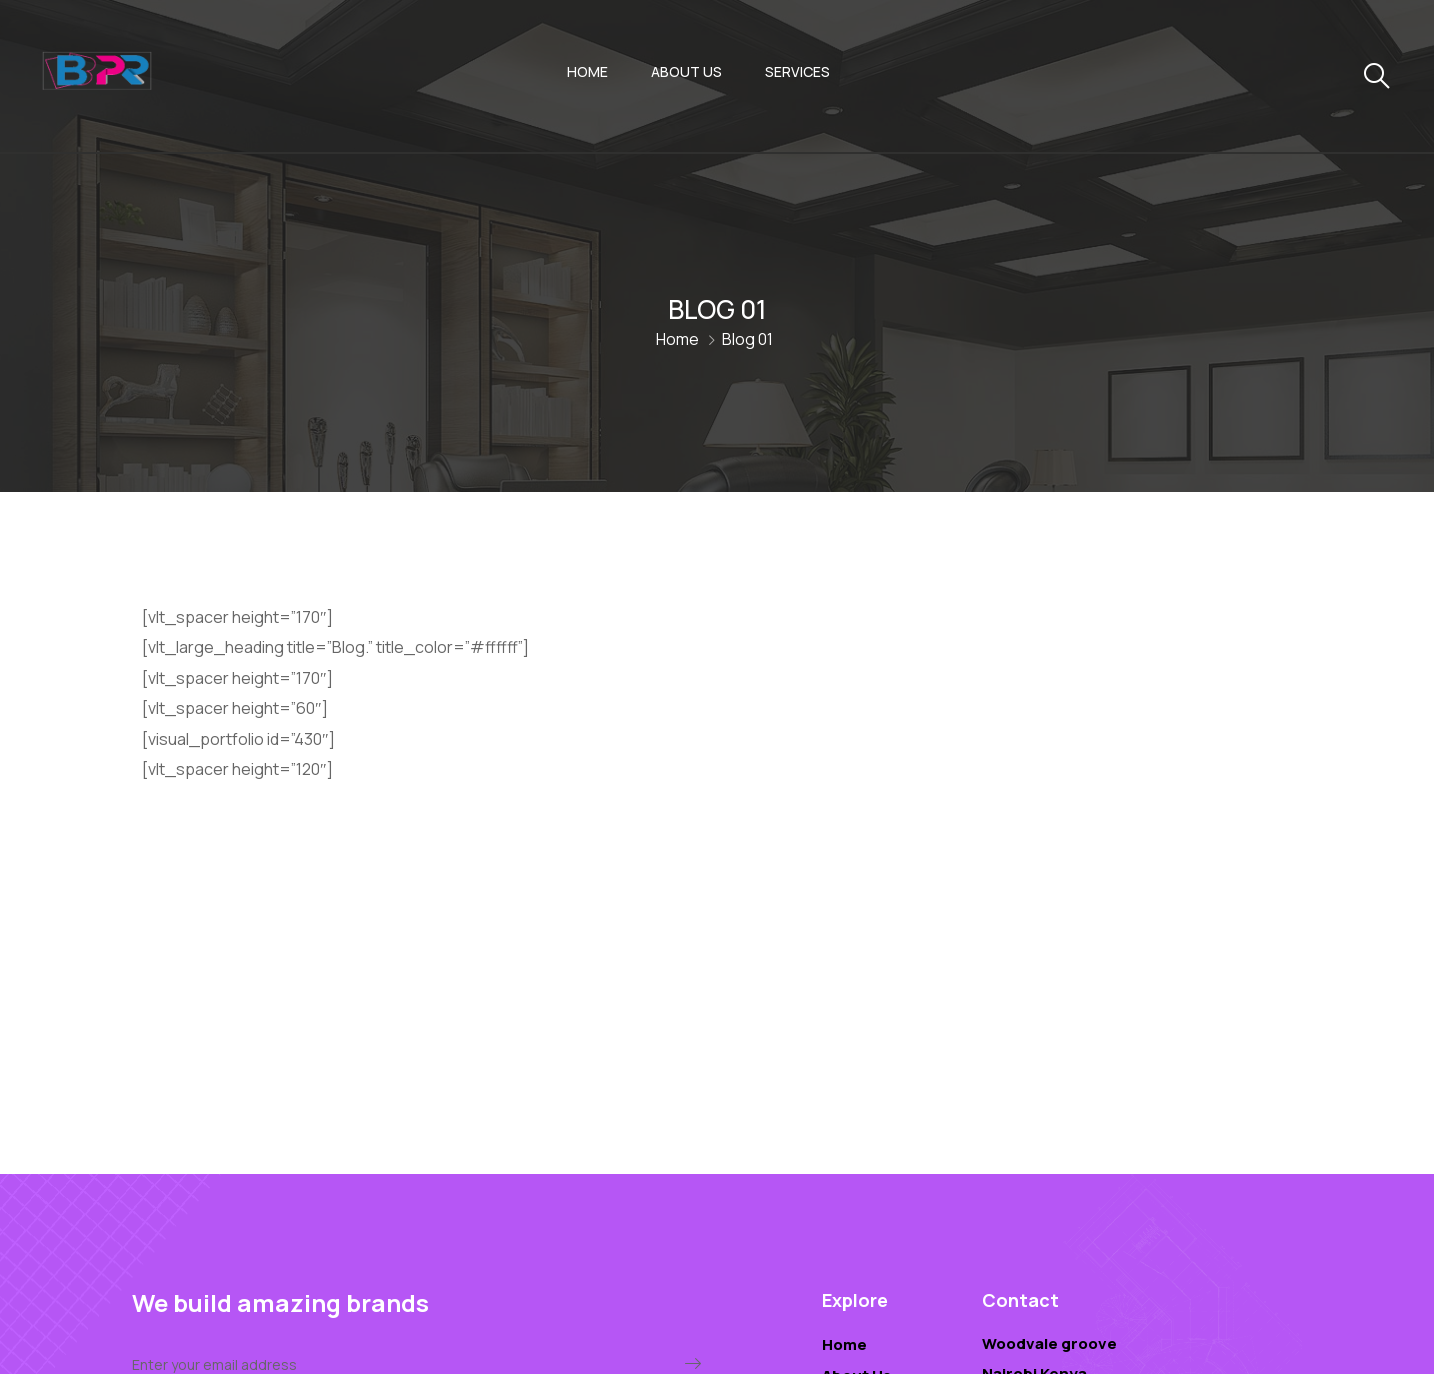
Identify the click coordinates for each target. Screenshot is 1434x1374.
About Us (686, 71)
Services (797, 71)
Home (587, 71)
